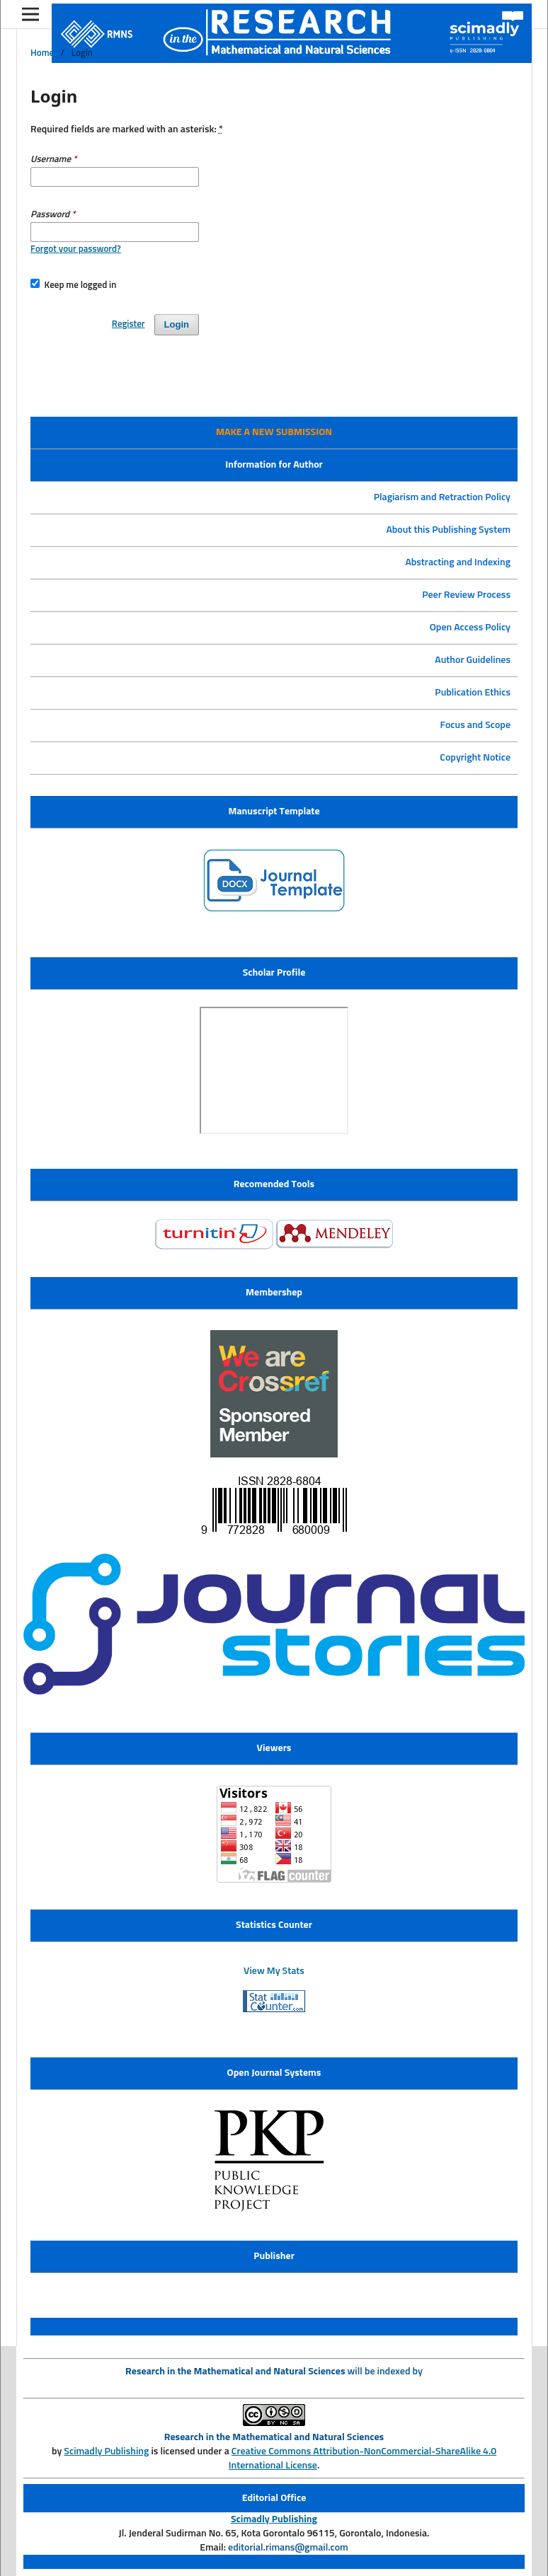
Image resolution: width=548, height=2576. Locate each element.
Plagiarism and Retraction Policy (442, 497)
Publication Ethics (472, 693)
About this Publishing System (448, 530)
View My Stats (274, 1971)
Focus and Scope (475, 725)
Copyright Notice (475, 758)
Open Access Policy (470, 628)
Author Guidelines (472, 660)
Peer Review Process (466, 595)
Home (42, 53)
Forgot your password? (75, 249)
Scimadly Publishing (106, 2451)
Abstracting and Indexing (457, 562)
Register (128, 324)
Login (176, 324)
